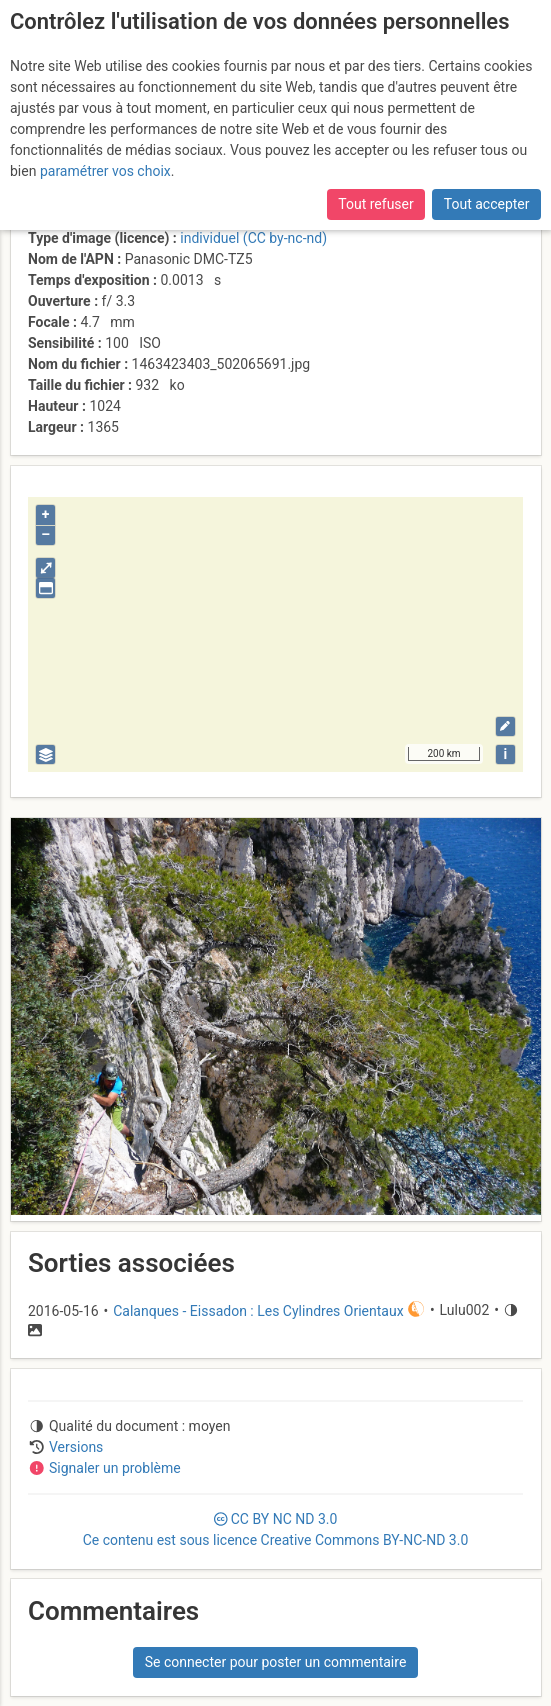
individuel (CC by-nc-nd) (253, 238)
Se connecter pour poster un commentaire (276, 1662)
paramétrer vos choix (105, 171)
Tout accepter (487, 204)
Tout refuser (375, 204)
